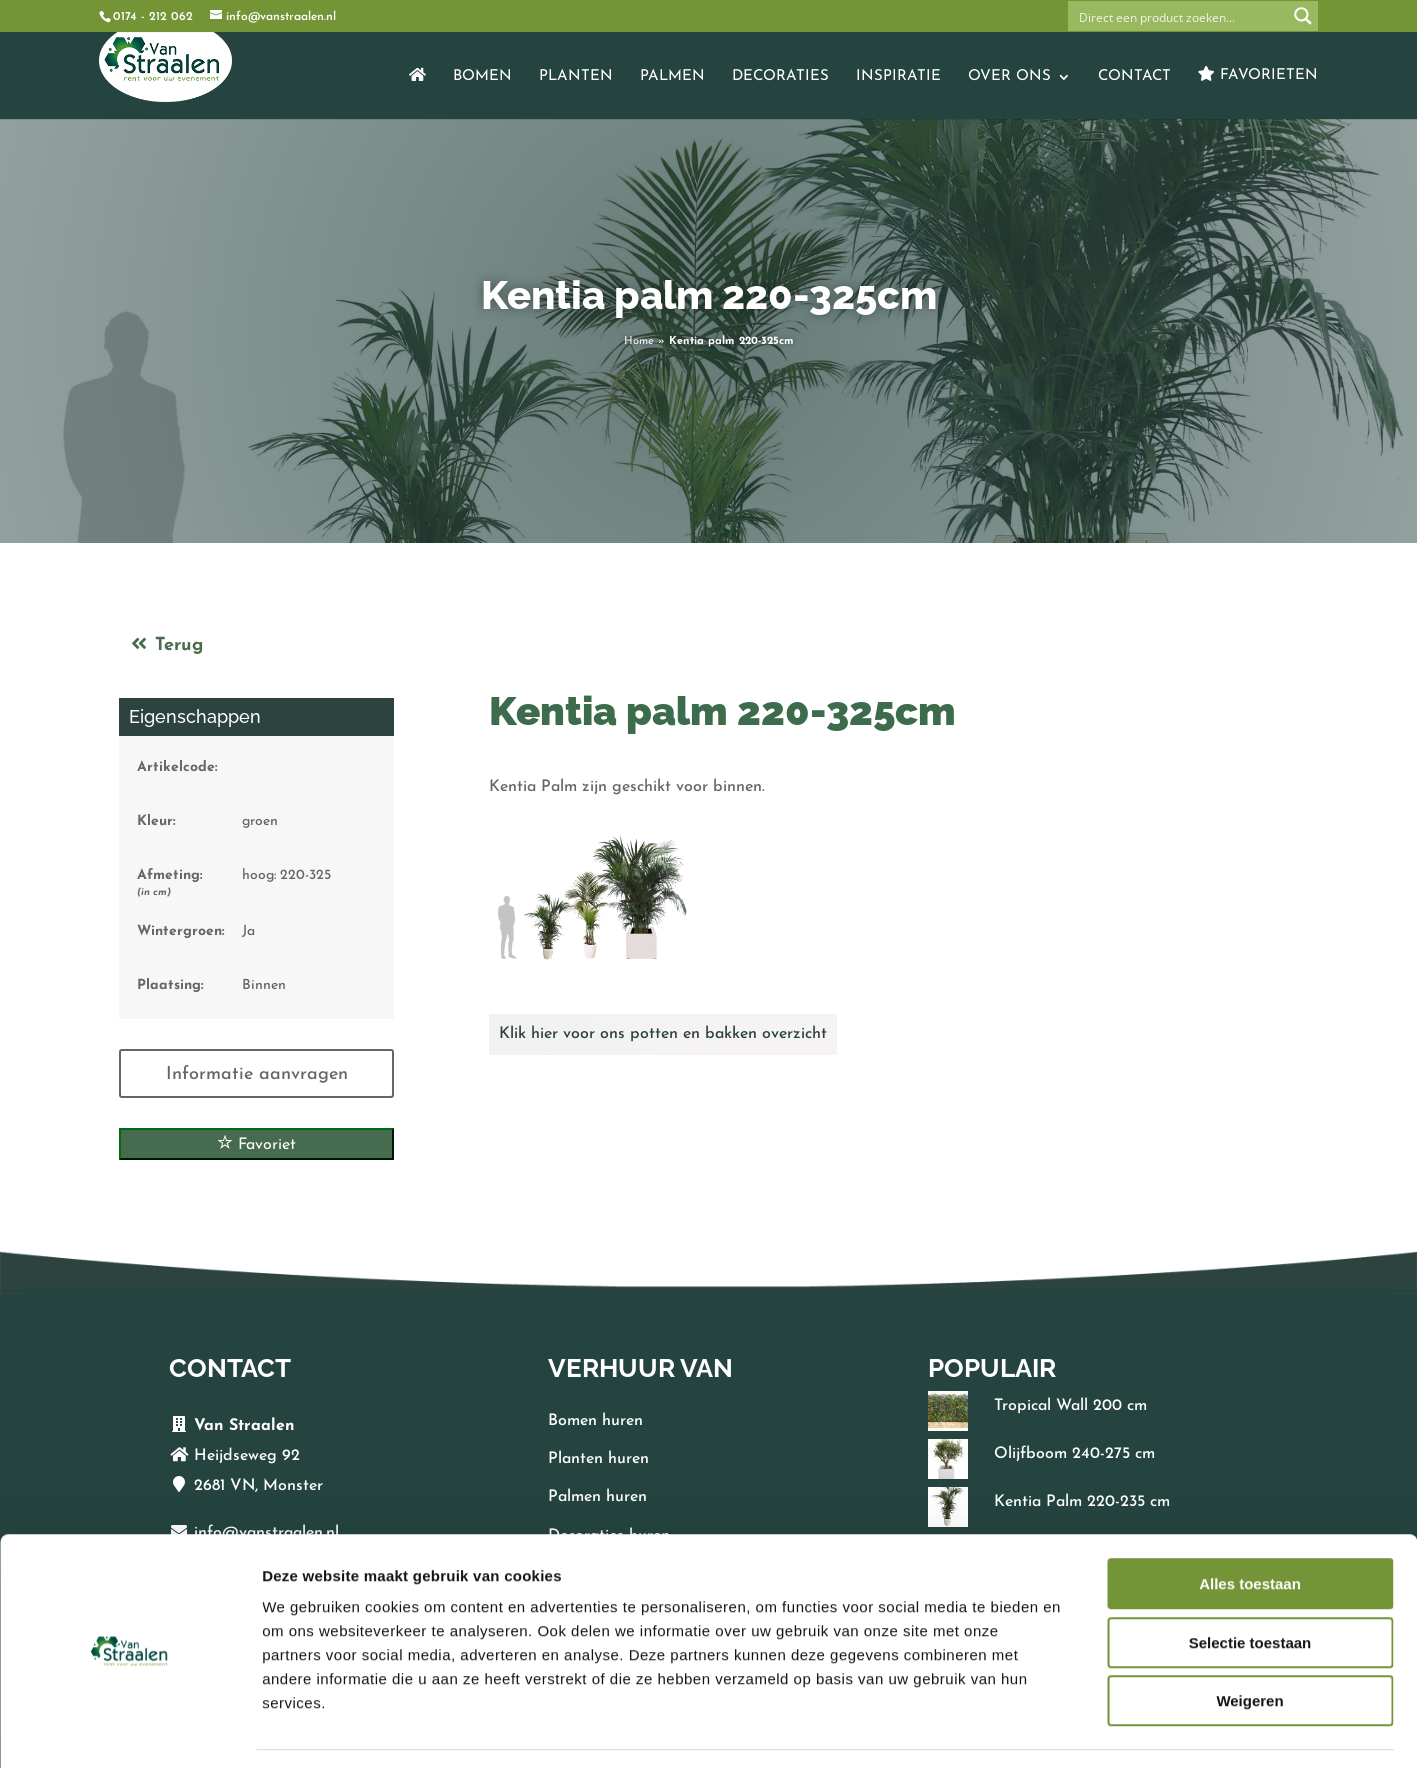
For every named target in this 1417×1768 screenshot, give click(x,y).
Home (639, 341)
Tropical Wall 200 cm (1070, 1406)
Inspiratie (898, 77)
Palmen (672, 77)
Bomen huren (595, 1421)
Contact (1134, 77)
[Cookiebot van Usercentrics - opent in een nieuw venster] (129, 1729)
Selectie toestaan (1250, 1582)
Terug (166, 645)
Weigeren (1249, 1640)
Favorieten (1258, 74)
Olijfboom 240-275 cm (1074, 1454)
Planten (576, 77)
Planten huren (598, 1459)
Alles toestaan (1250, 1523)
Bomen (482, 77)
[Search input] (1179, 16)
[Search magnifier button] (1303, 16)
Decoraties (780, 77)
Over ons (1009, 77)
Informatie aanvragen (257, 1074)
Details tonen (1080, 1728)
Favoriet (256, 1143)
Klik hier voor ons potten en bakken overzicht (663, 1034)
